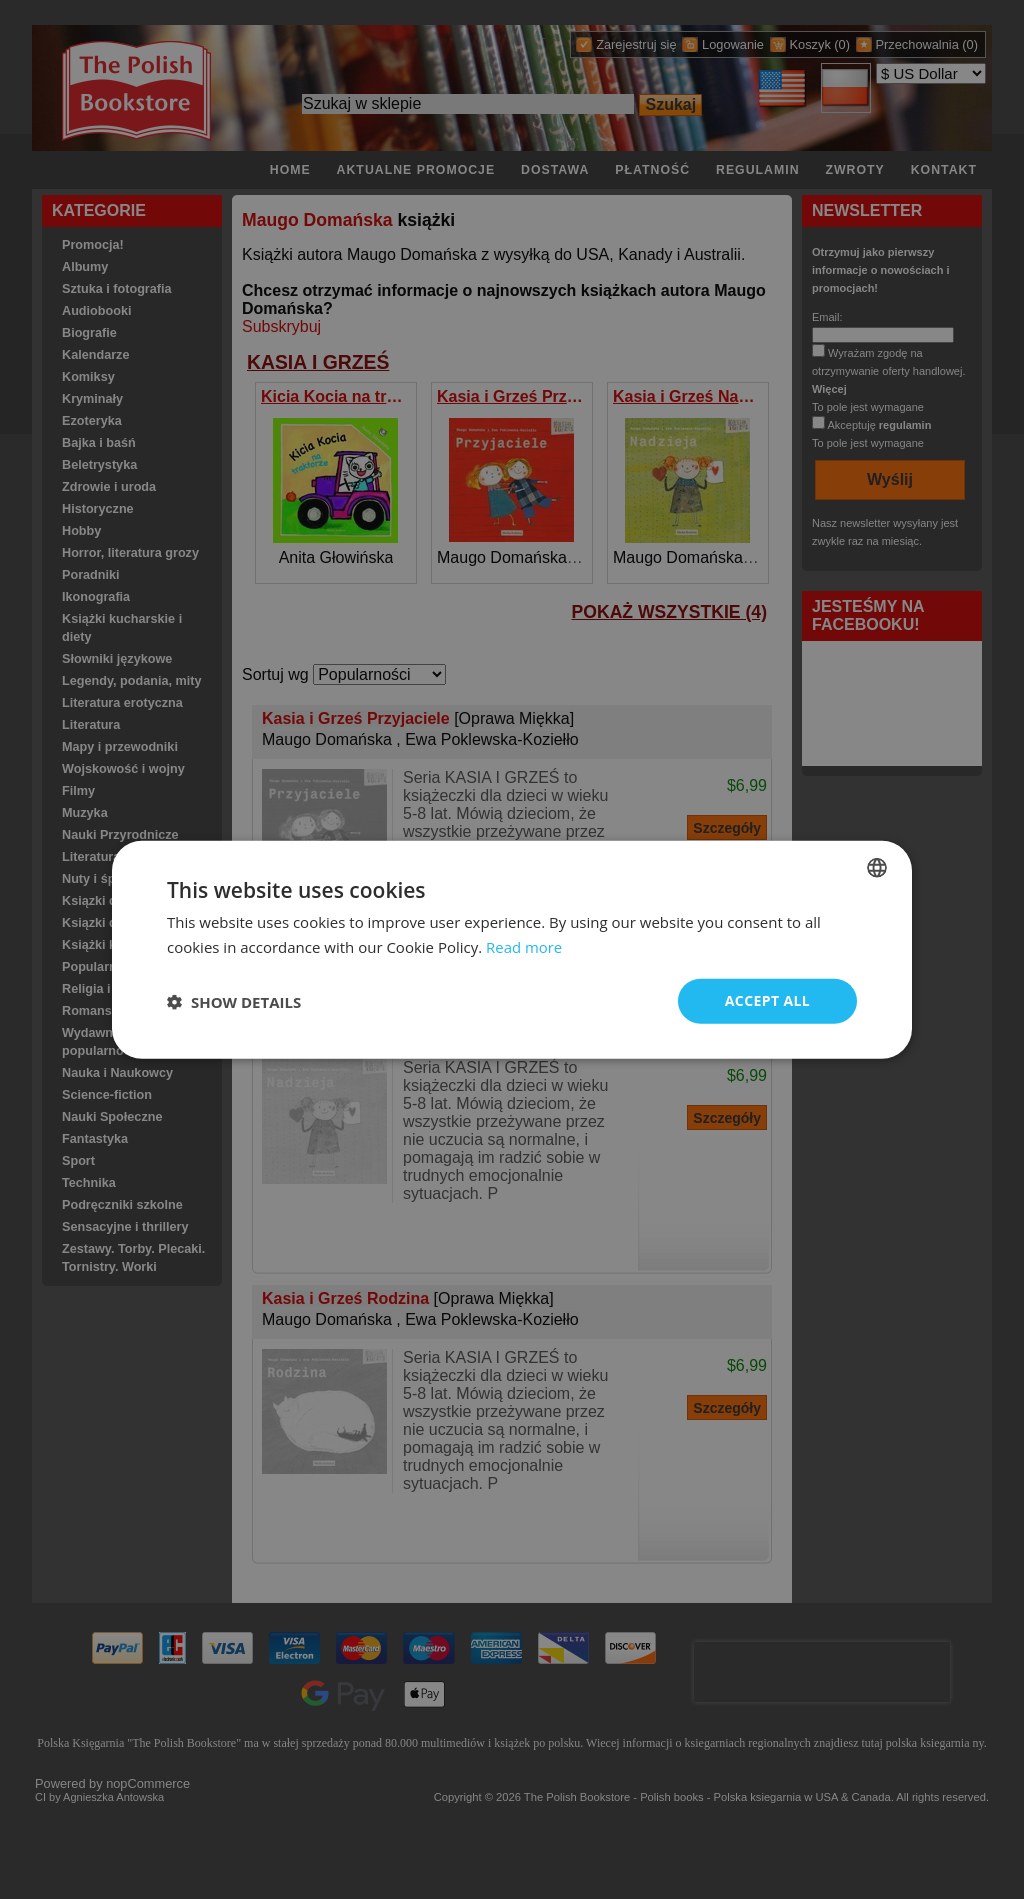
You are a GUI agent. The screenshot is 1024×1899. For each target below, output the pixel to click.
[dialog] (512, 949)
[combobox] (877, 867)
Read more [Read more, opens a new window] (524, 946)
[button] (234, 1001)
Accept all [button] (767, 1000)
